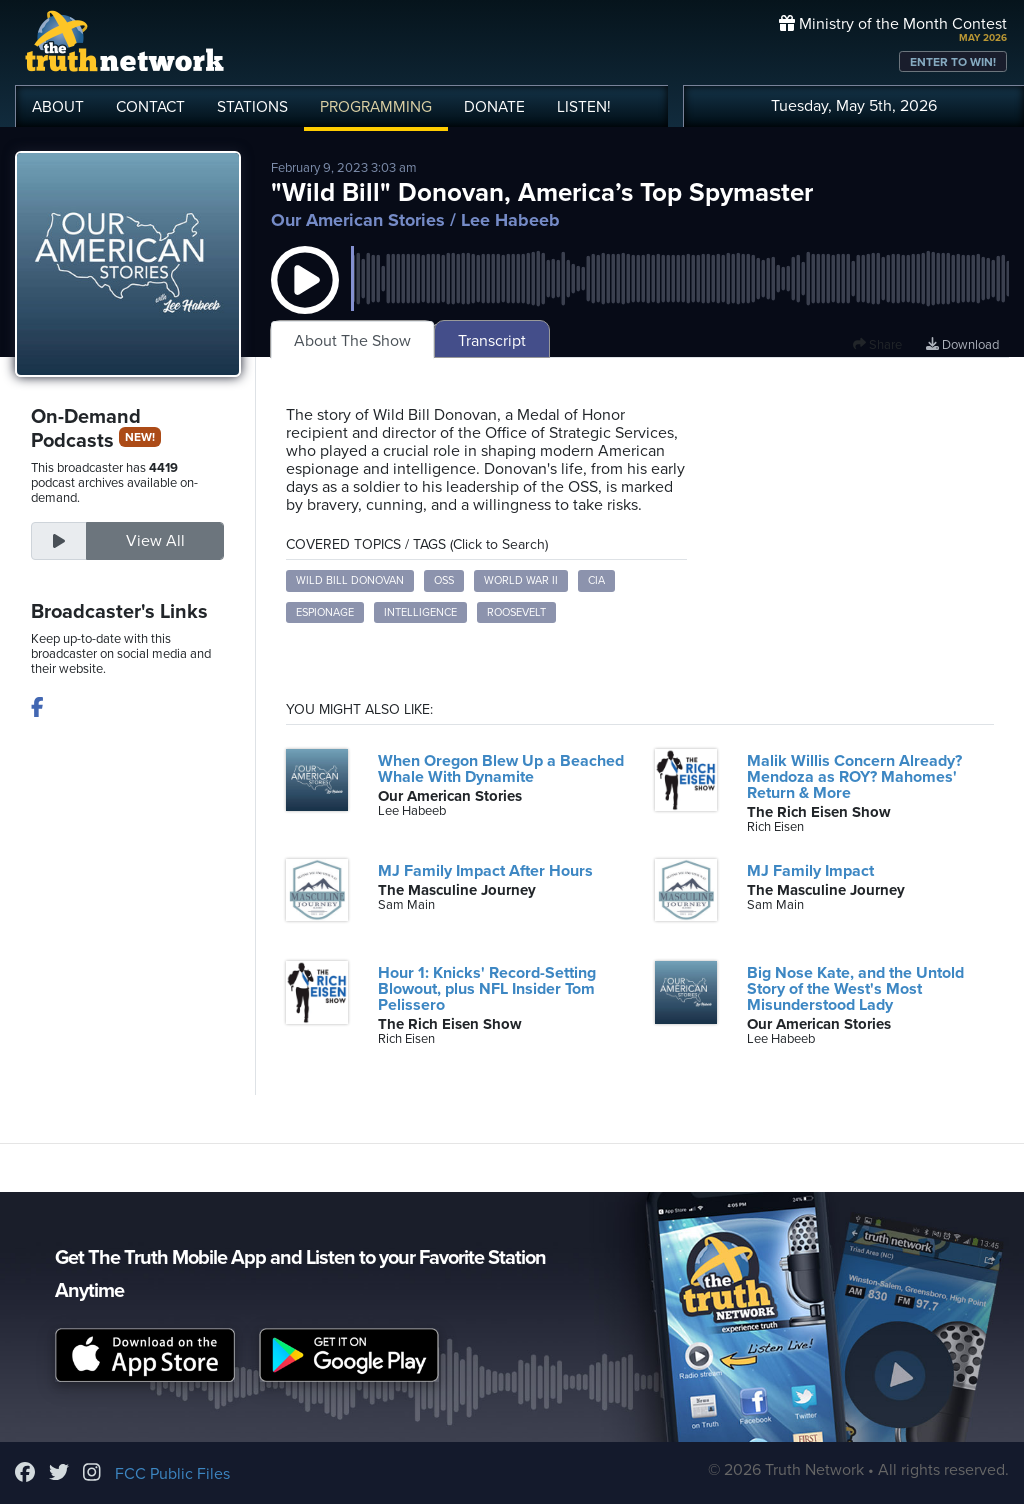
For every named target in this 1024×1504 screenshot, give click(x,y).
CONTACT (150, 107)
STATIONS (252, 107)
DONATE (494, 107)
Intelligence (420, 612)
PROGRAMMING (376, 107)
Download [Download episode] (962, 345)
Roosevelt (516, 612)
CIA (596, 580)
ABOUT (58, 107)
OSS (444, 580)
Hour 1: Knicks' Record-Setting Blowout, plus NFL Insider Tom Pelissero (487, 989)
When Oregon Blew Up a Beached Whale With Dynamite (501, 769)
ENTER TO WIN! (953, 62)
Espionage (325, 612)
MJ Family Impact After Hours (485, 871)
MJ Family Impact (810, 871)
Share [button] (877, 345)
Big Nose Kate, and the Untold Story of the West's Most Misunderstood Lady (855, 989)
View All (155, 541)
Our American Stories (358, 220)
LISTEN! (584, 107)
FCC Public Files (172, 1474)
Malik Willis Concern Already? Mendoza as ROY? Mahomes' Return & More (854, 777)
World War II (521, 580)
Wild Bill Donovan (350, 580)
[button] (305, 300)
